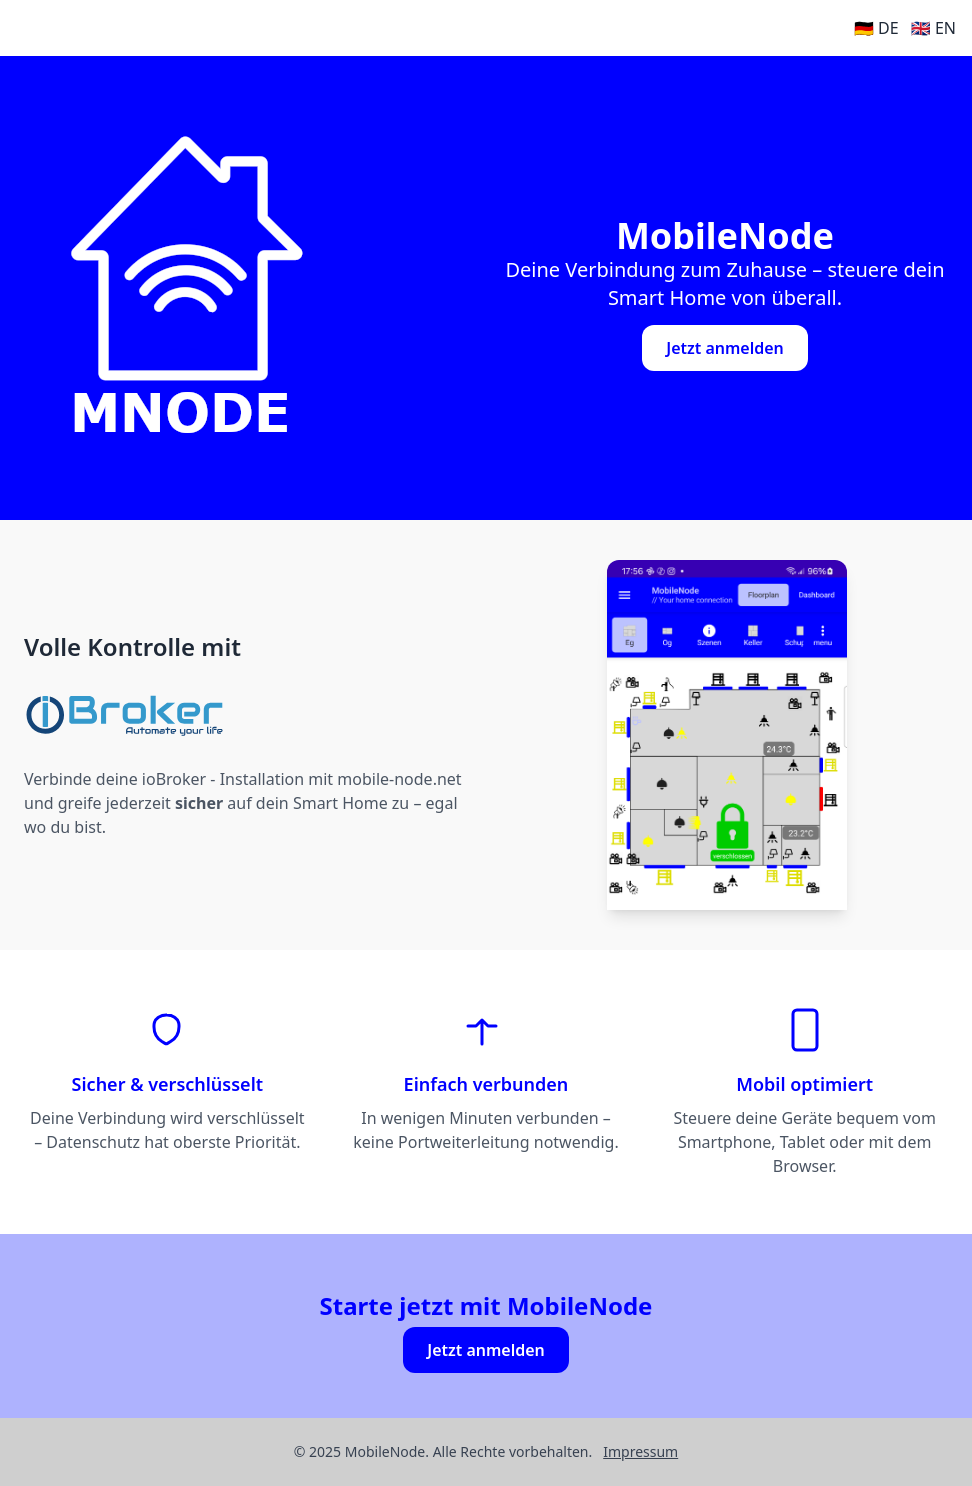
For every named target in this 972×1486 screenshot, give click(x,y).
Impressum (640, 1451)
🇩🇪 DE (876, 28)
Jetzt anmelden (725, 348)
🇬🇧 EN (933, 28)
